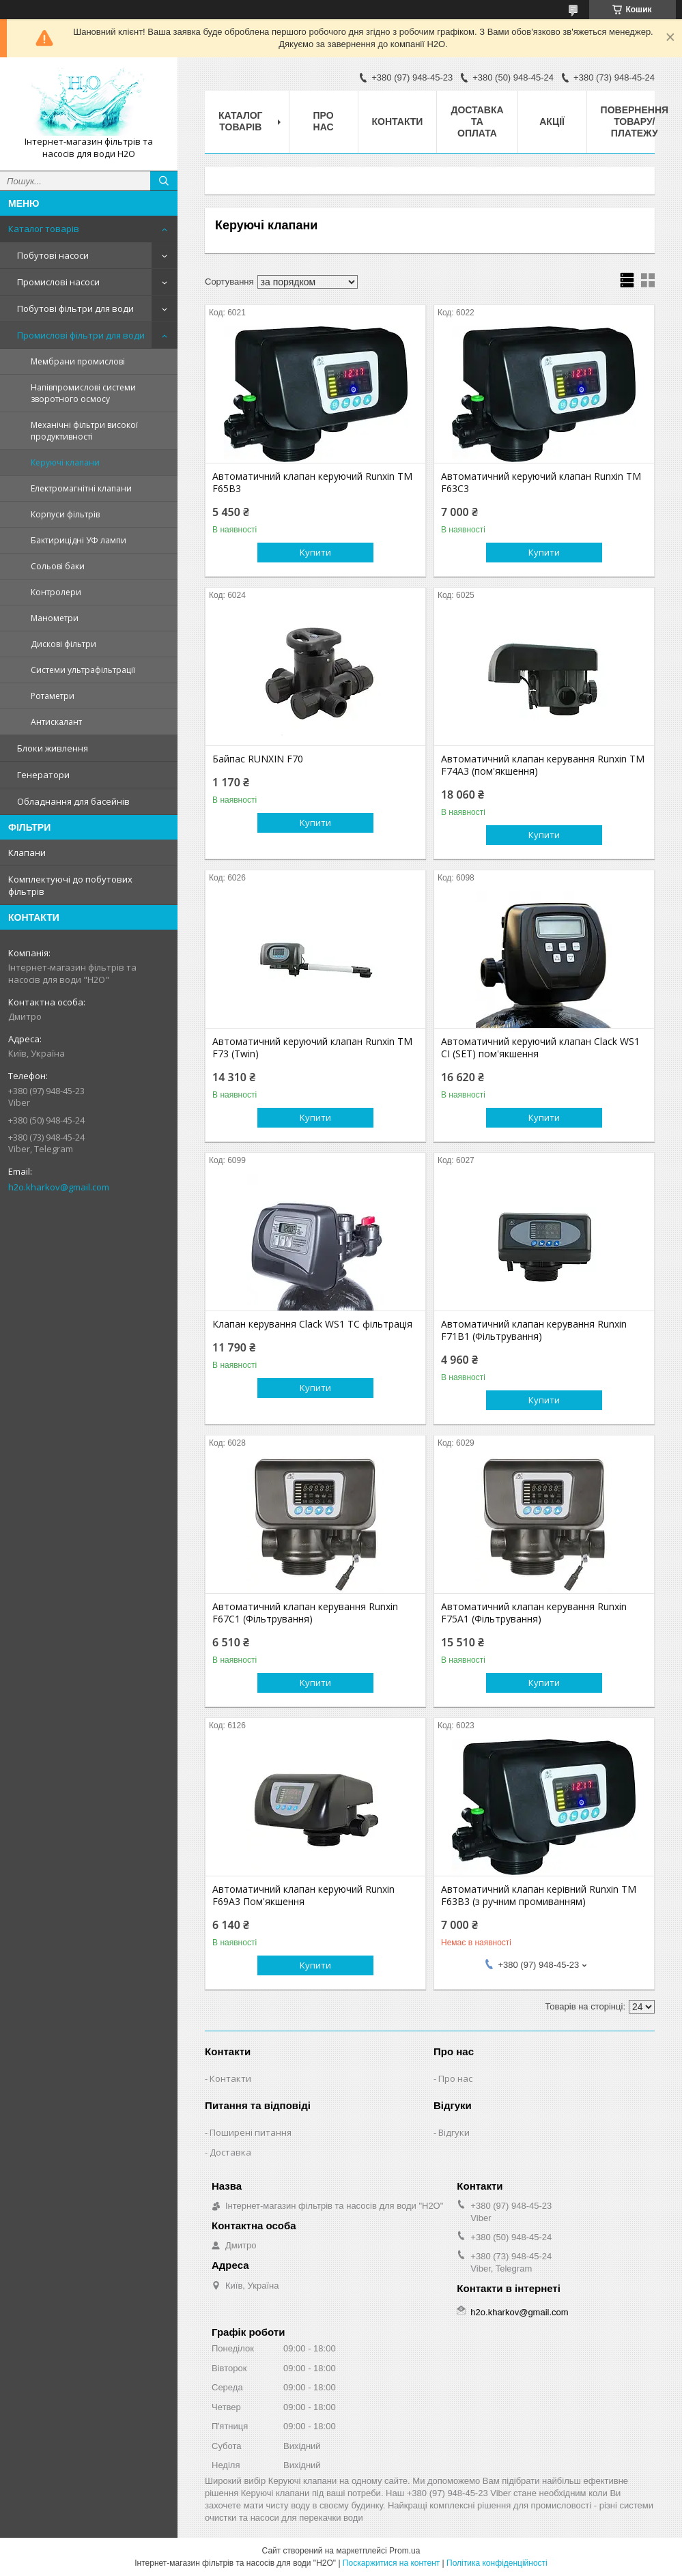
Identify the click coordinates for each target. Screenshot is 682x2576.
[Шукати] (163, 181)
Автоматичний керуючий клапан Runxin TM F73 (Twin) (312, 1047)
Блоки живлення (52, 748)
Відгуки (454, 2132)
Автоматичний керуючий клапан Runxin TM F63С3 (541, 482)
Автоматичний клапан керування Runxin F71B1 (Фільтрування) (534, 1330)
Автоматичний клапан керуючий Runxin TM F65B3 (312, 482)
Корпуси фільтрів (65, 514)
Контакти (397, 121)
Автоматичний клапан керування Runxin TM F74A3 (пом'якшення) (542, 765)
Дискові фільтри (63, 644)
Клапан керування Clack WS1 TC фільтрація (312, 1324)
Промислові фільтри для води (81, 335)
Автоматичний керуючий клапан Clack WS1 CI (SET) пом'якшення (540, 1047)
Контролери (56, 592)
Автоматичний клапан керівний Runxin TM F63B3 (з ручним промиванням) (538, 1895)
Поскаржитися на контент (391, 2563)
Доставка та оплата (477, 121)
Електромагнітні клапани (81, 488)
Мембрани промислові (78, 361)
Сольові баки (58, 566)
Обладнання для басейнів (73, 801)
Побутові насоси (53, 255)
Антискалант (56, 722)
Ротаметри (52, 696)
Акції (552, 121)
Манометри (55, 618)
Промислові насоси (58, 282)
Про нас (323, 121)
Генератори (43, 775)
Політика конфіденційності (497, 2563)
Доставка (230, 2152)
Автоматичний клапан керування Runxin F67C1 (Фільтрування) (305, 1613)
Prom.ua (404, 2551)
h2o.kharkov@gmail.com (58, 1187)
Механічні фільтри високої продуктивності (84, 430)
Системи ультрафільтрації (83, 670)
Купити (315, 552)
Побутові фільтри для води (75, 308)
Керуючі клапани (65, 462)
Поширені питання (251, 2132)
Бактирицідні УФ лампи (78, 540)
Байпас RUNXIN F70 (257, 759)
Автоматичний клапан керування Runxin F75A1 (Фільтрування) (534, 1613)
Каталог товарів (43, 229)
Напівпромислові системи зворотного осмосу (83, 393)
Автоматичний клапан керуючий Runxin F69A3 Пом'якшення (303, 1895)
